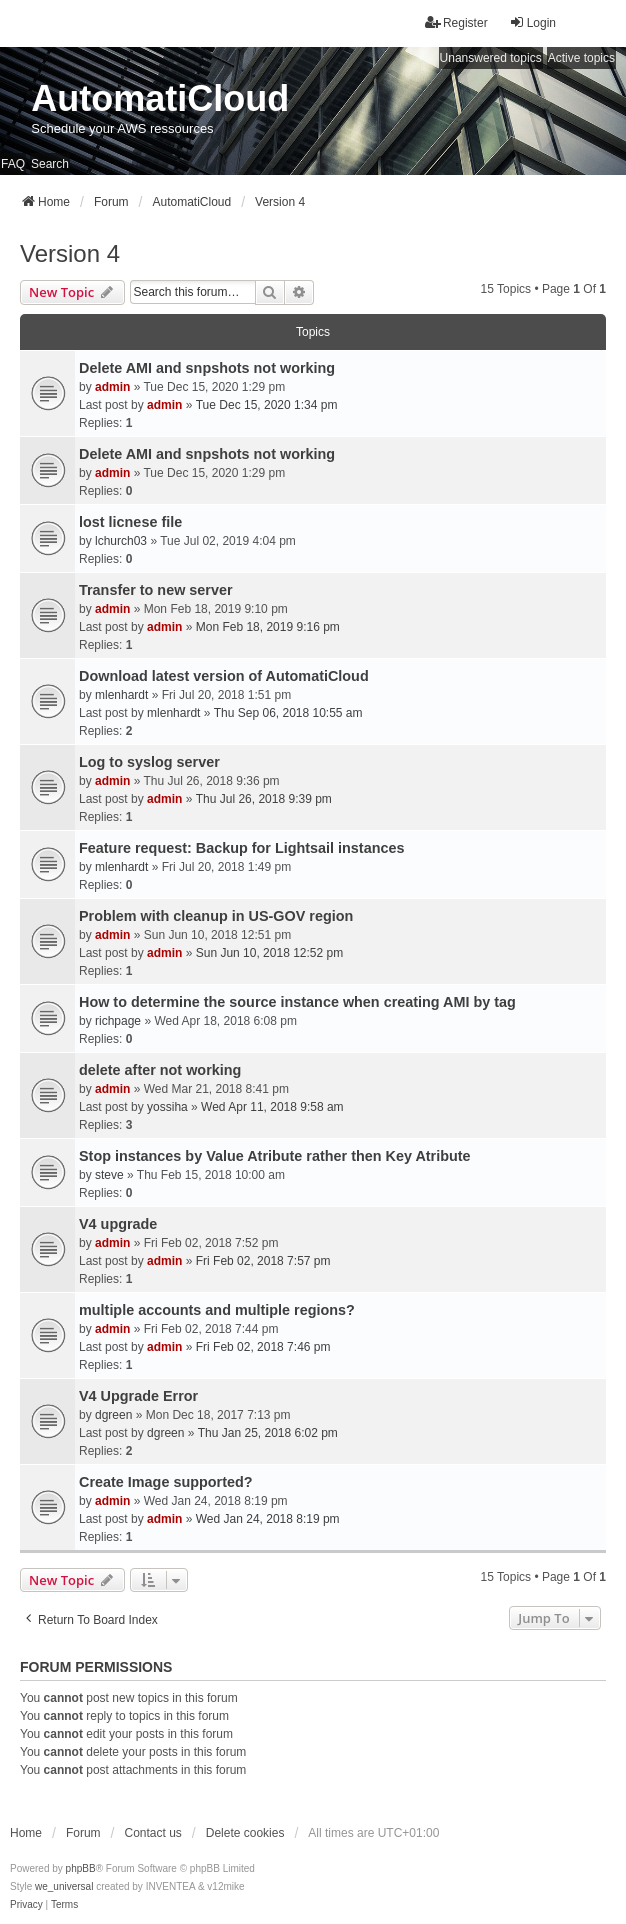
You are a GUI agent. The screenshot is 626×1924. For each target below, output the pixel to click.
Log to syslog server (149, 762)
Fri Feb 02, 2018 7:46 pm (263, 1347)
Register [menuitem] (456, 22)
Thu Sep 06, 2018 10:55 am (288, 713)
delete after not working (160, 1070)
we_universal (64, 1886)
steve (109, 1175)
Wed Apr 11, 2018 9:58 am (272, 1107)
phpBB (81, 1868)
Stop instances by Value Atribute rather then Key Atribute (275, 1156)
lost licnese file (130, 522)
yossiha (167, 1107)
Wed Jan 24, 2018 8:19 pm (268, 1519)
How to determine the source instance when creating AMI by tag (297, 1002)
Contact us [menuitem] (152, 1833)
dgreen (113, 1415)
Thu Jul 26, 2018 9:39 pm (264, 799)
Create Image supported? (166, 1482)
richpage (118, 1021)
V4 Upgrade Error (138, 1396)
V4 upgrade (118, 1224)
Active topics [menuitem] (581, 58)
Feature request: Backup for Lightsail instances (241, 848)
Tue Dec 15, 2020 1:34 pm (267, 405)
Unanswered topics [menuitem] (491, 58)
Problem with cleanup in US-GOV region (216, 916)
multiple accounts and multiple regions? (217, 1310)
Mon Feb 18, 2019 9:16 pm (268, 627)
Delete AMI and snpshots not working (207, 368)
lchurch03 (121, 541)
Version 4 (70, 253)
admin (112, 387)
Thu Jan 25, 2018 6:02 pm (268, 1433)
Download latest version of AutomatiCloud (224, 676)
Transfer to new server (156, 590)
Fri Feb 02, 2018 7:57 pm (263, 1261)
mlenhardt (121, 695)
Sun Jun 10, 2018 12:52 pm (269, 953)
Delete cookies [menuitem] (245, 1833)
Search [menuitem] (50, 164)
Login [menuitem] (532, 22)
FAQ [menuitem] (13, 164)
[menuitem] (26, 1905)
